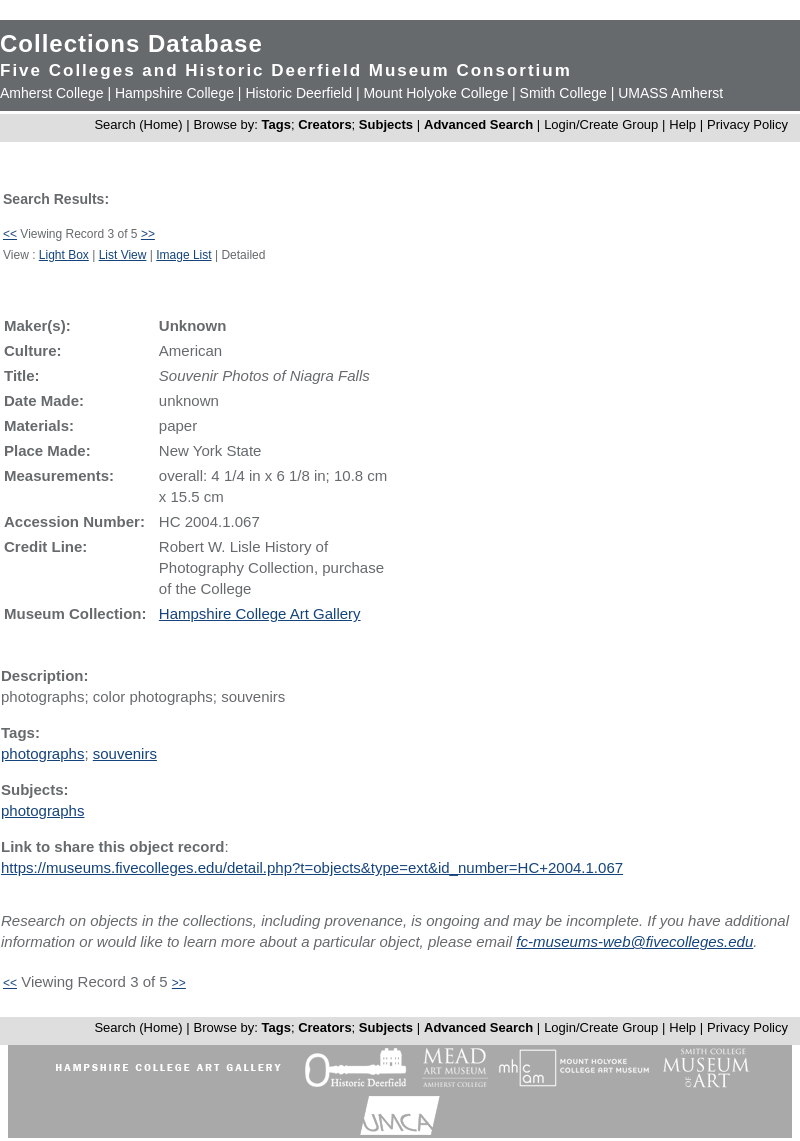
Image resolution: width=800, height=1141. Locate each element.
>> (148, 234)
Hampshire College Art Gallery (260, 613)
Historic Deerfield (298, 93)
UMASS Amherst (670, 93)
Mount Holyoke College (435, 93)
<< (10, 234)
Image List (183, 255)
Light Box (64, 255)
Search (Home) (138, 124)
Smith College (563, 93)
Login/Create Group (603, 124)
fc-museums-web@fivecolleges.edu (634, 941)
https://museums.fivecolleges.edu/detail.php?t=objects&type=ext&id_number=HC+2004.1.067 (312, 867)
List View (123, 255)
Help (682, 124)
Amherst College (52, 93)
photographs (42, 753)
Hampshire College (174, 93)
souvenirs (125, 753)
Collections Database (131, 43)
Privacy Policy (747, 124)
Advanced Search (478, 124)
